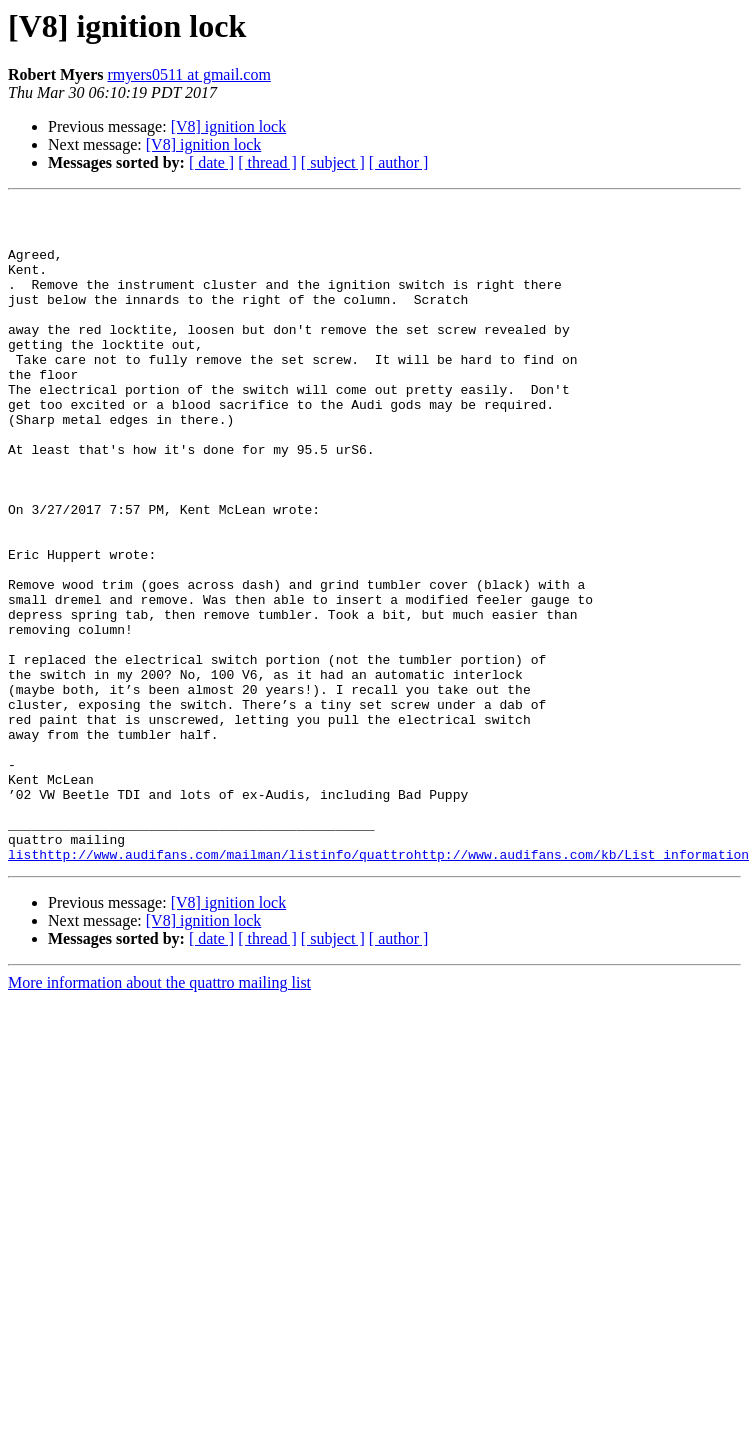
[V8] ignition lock (229, 126)
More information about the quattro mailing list (159, 1114)
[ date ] (211, 162)
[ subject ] (333, 162)
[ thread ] (267, 162)
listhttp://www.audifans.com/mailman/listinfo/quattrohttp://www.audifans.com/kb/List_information (378, 986)
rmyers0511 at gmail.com (189, 74)
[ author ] (399, 162)
